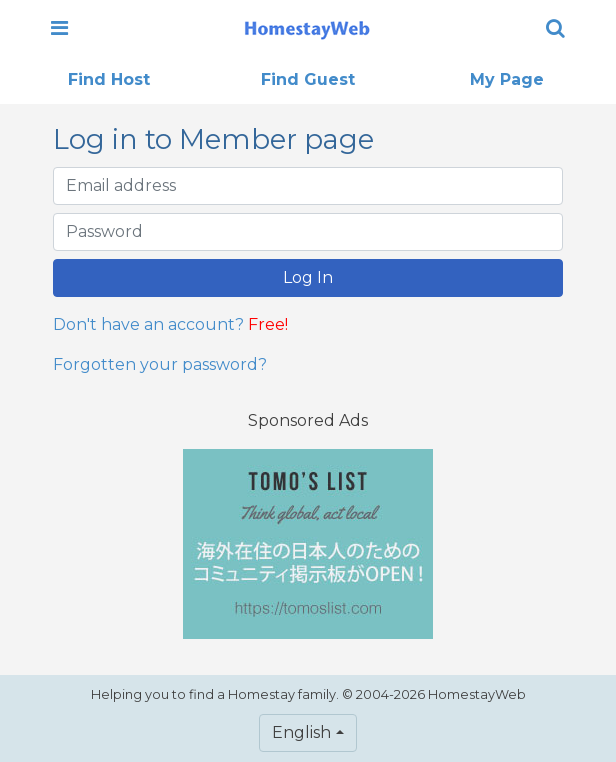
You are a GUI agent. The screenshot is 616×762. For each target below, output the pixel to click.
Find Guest (308, 79)
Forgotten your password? (160, 364)
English (301, 732)
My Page (507, 79)
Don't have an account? (148, 324)
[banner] (307, 28)
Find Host (109, 79)
